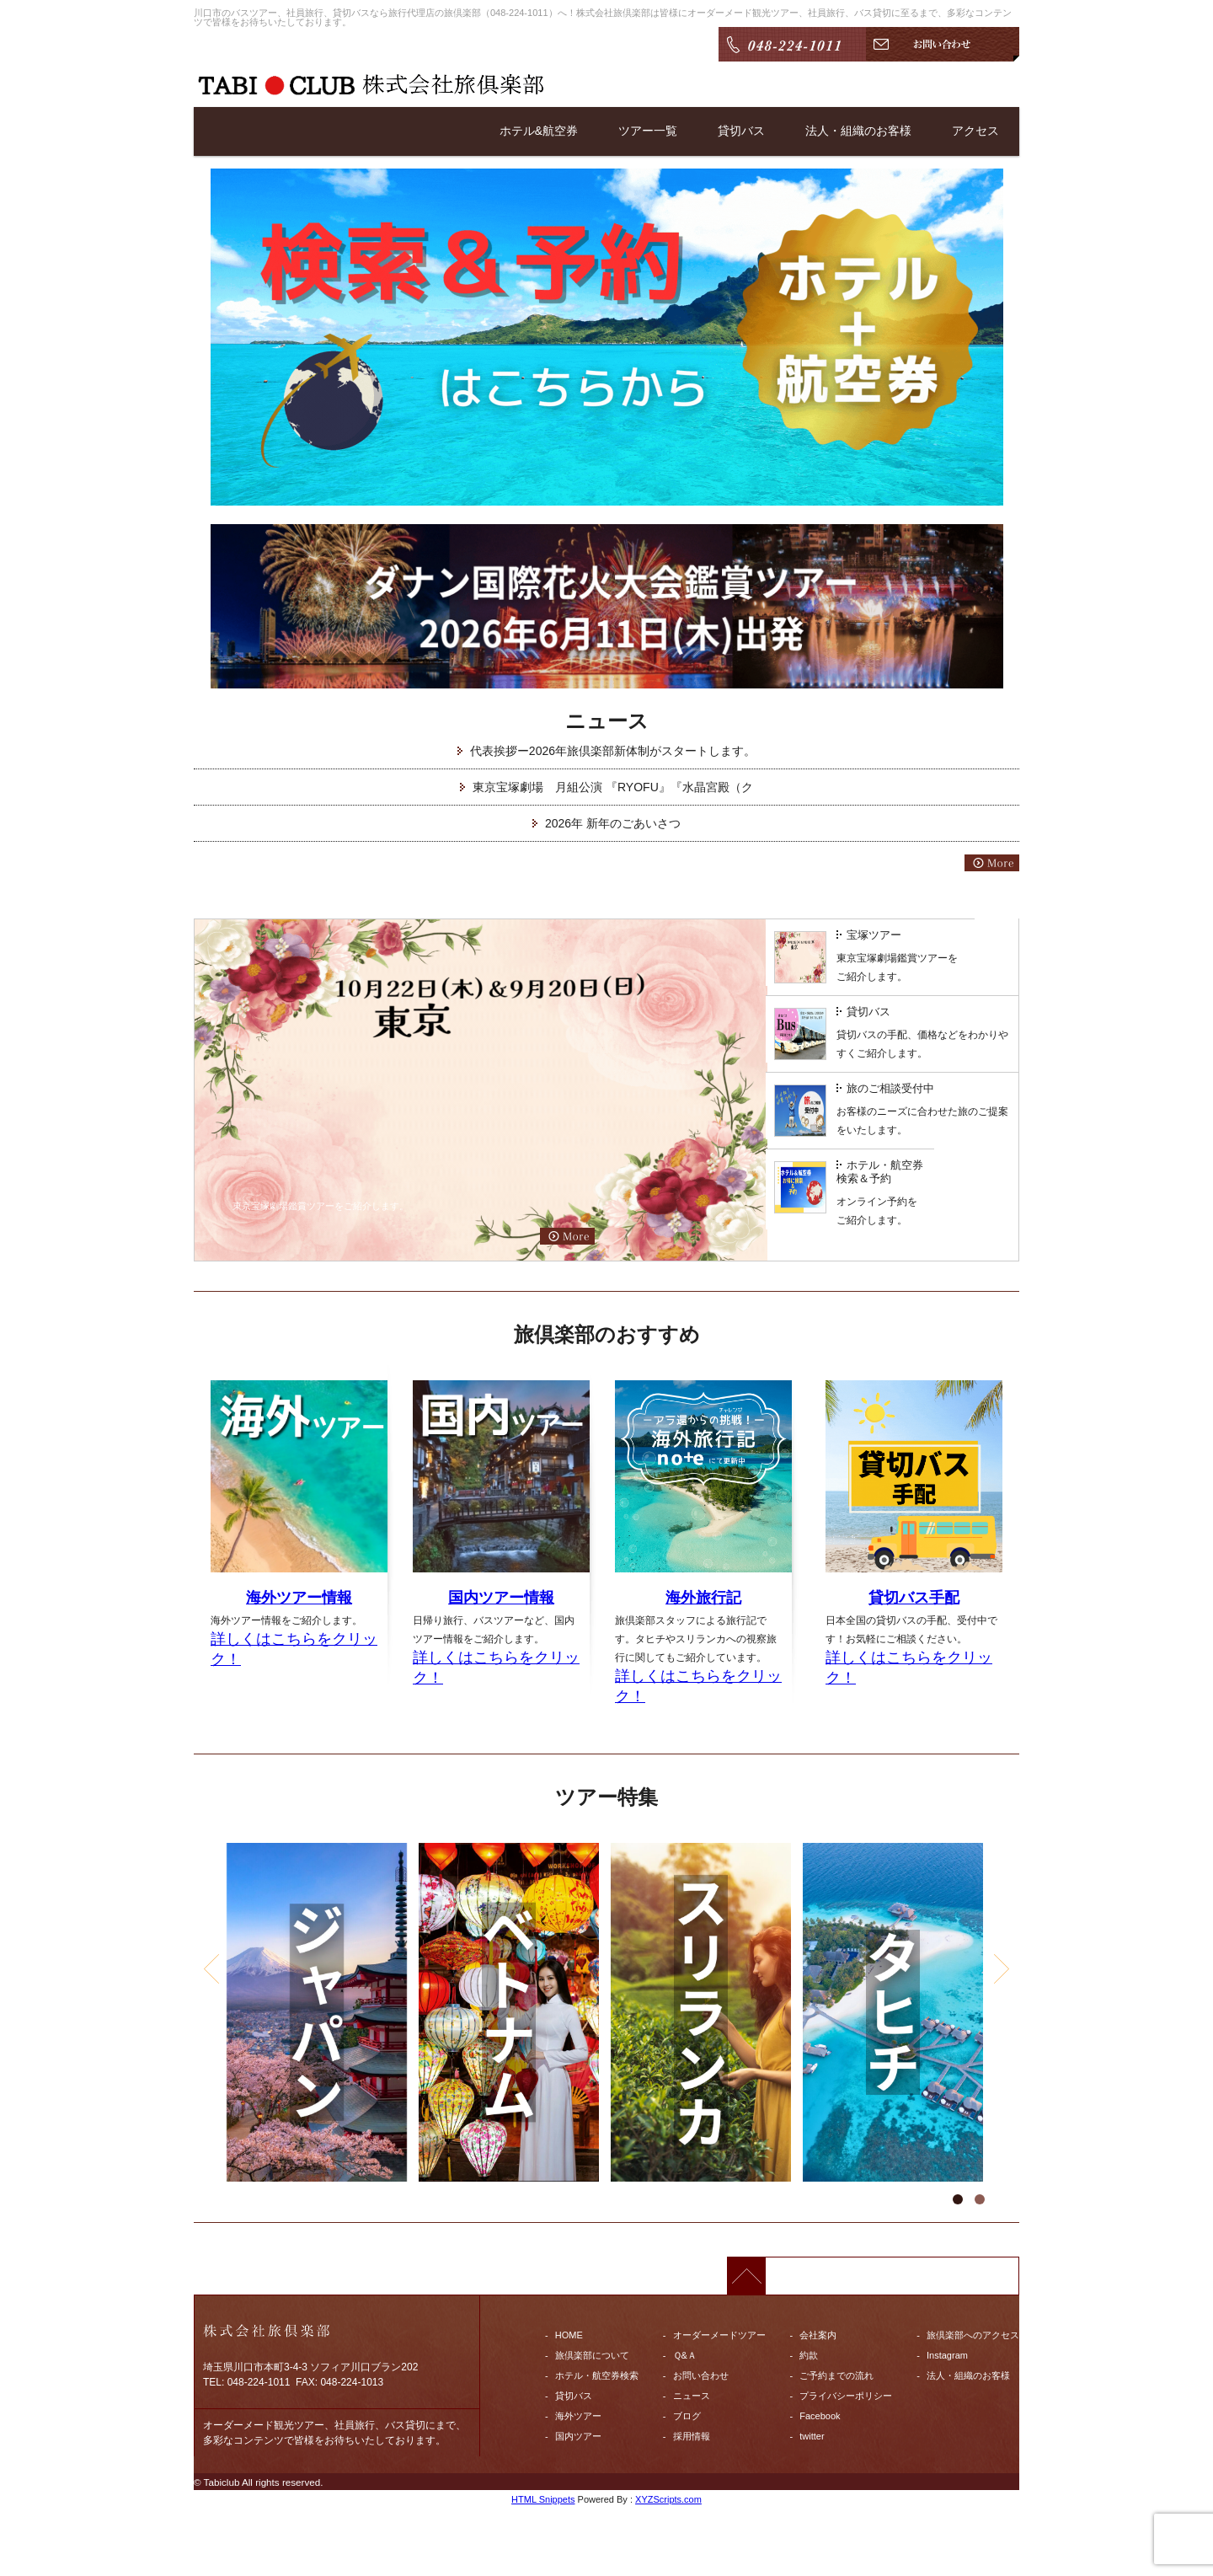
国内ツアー (578, 2436)
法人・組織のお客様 (858, 131)
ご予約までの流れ (836, 2375)
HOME (569, 2335)
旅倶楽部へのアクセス (973, 2335)
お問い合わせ (701, 2375)
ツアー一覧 (647, 131)
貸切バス (741, 131)
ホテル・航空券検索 (597, 2375)
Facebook (819, 2416)
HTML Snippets (542, 2499)
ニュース (691, 2396)
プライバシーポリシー (845, 2396)
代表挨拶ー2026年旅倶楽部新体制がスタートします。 (613, 751)
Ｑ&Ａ (685, 2355)
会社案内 (817, 2335)
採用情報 (691, 2436)
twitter (811, 2436)
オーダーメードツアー (719, 2335)
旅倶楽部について (592, 2355)
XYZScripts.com (668, 2499)
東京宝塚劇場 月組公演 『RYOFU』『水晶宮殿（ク (613, 787)
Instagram (947, 2355)
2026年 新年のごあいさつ (613, 823)
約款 (808, 2355)
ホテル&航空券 (539, 131)
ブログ (687, 2416)
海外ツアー (578, 2416)
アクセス (975, 131)
